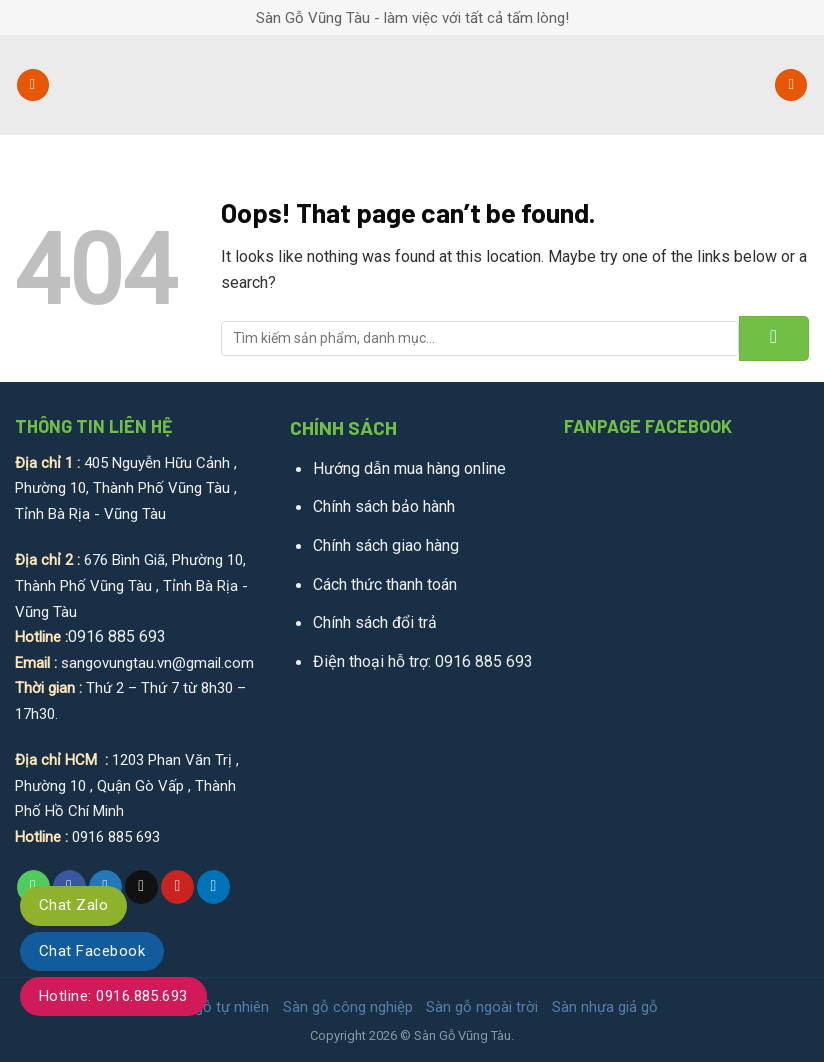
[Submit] (774, 338)
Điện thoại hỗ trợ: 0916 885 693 (423, 661)
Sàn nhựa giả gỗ (605, 1007)
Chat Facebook (92, 951)
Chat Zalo (73, 905)
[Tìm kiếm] (791, 85)
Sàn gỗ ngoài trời (482, 1007)
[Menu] (33, 85)
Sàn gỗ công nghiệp (348, 1007)
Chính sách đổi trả (375, 622)
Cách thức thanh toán (385, 584)
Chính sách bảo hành (384, 506)
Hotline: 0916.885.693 (113, 996)
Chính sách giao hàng (386, 545)
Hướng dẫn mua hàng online (409, 468)
